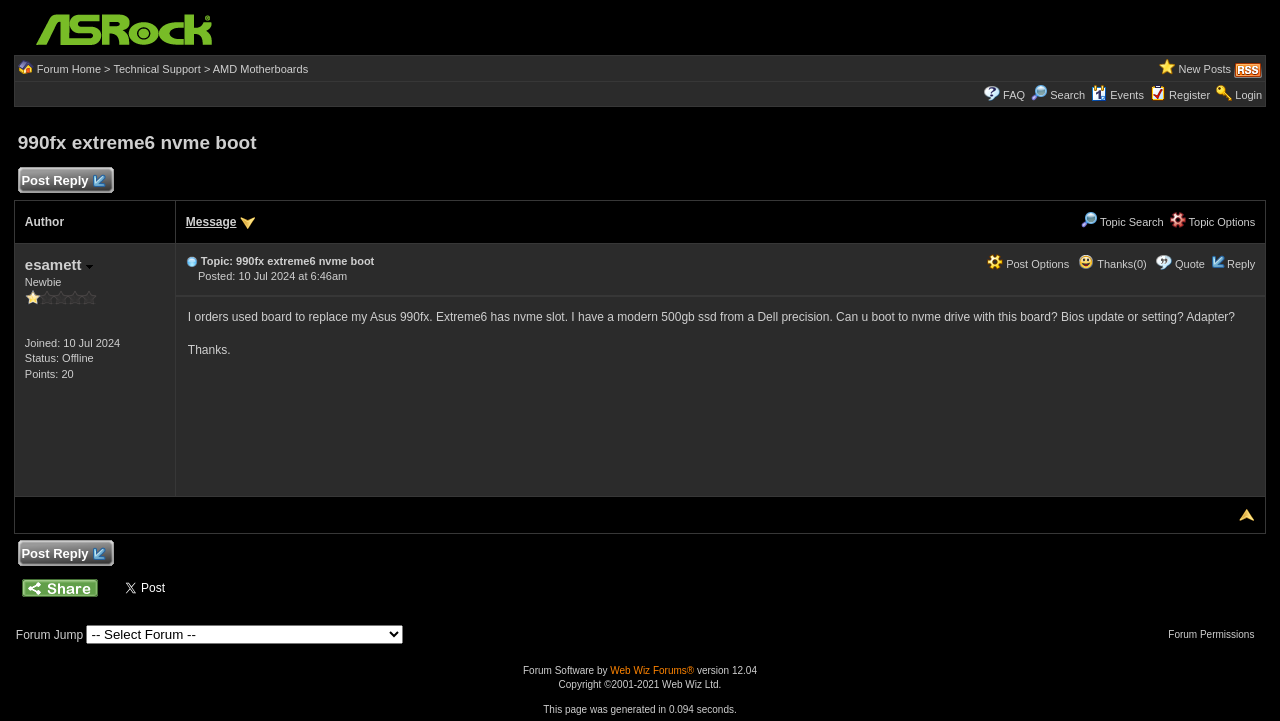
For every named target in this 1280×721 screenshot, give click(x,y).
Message (211, 222)
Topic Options (1213, 222)
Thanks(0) (1112, 264)
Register (1189, 95)
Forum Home (69, 69)
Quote (1190, 264)
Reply (1241, 264)
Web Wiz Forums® (652, 670)
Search (1067, 95)
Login (1248, 95)
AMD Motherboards (260, 69)
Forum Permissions (1216, 634)
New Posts (1205, 69)
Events (1117, 95)
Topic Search (1122, 222)
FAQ (1014, 95)
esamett (59, 264)
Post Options (1028, 264)
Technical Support (156, 69)
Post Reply (63, 181)
